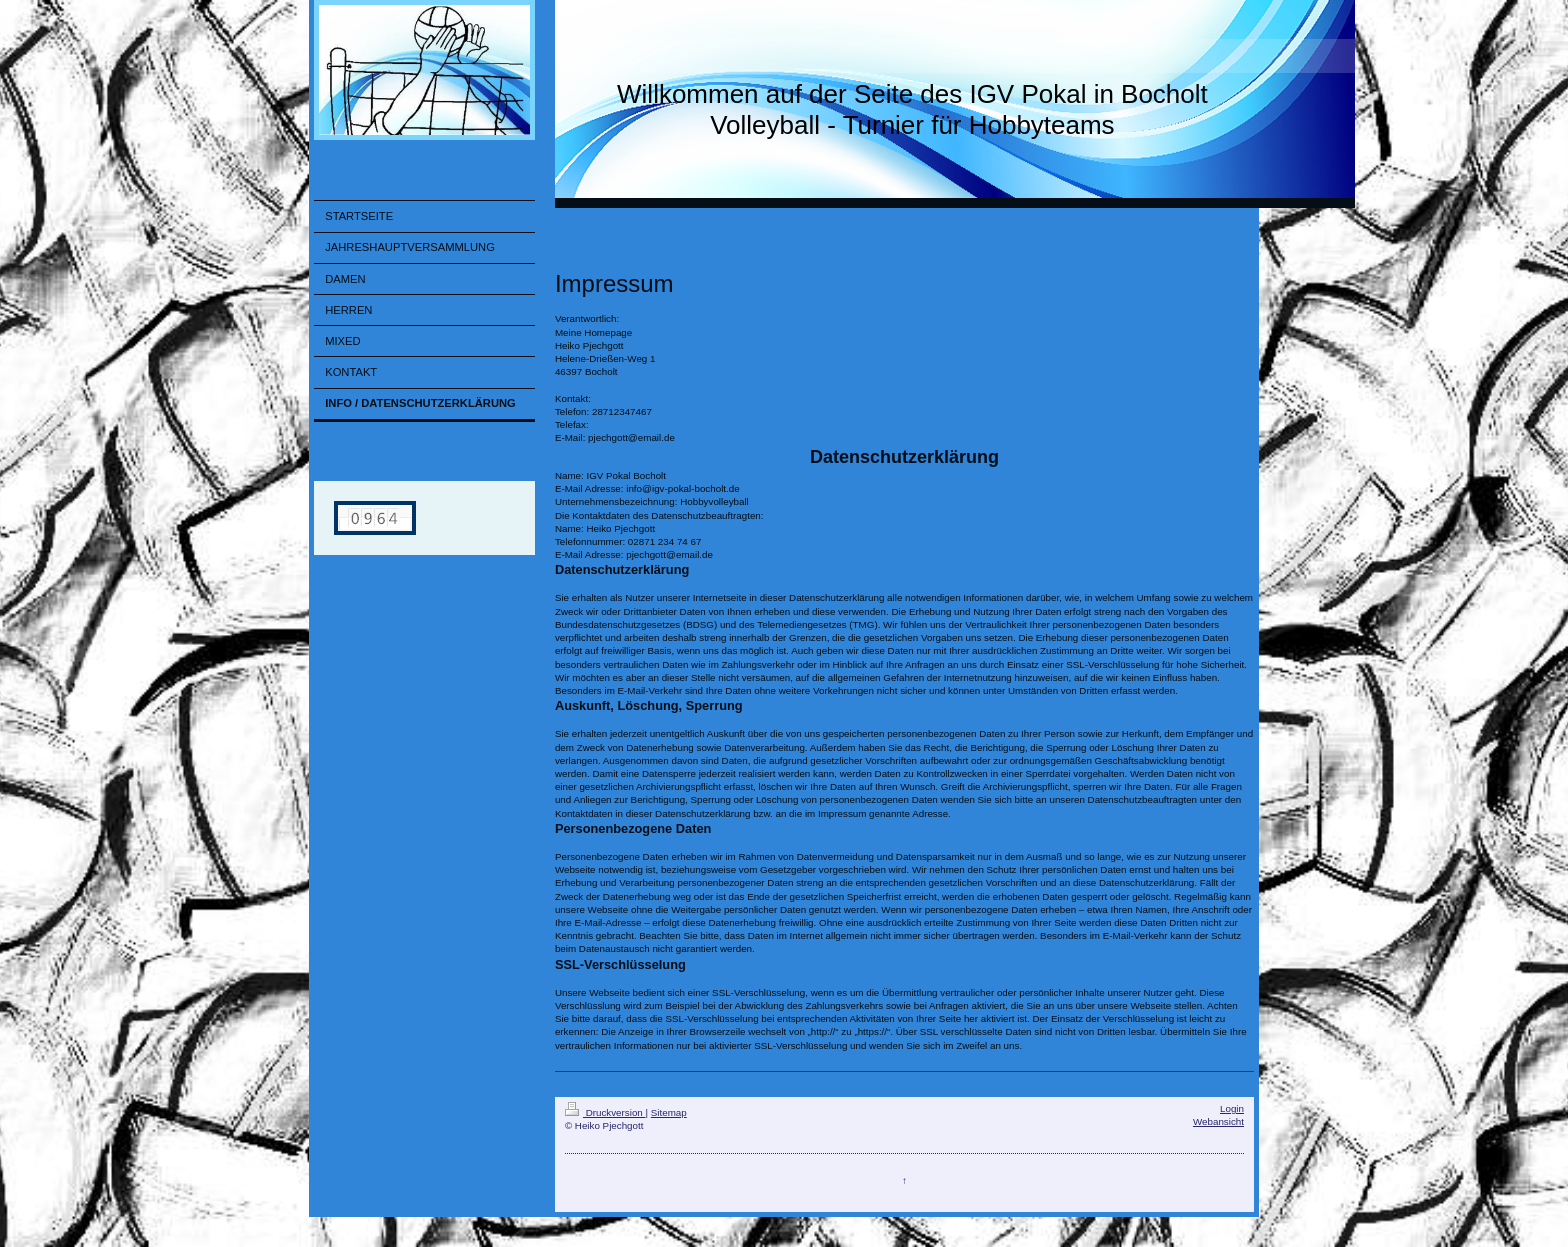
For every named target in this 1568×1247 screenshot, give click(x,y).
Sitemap (669, 1112)
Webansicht (1218, 1121)
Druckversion (605, 1112)
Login (1232, 1108)
